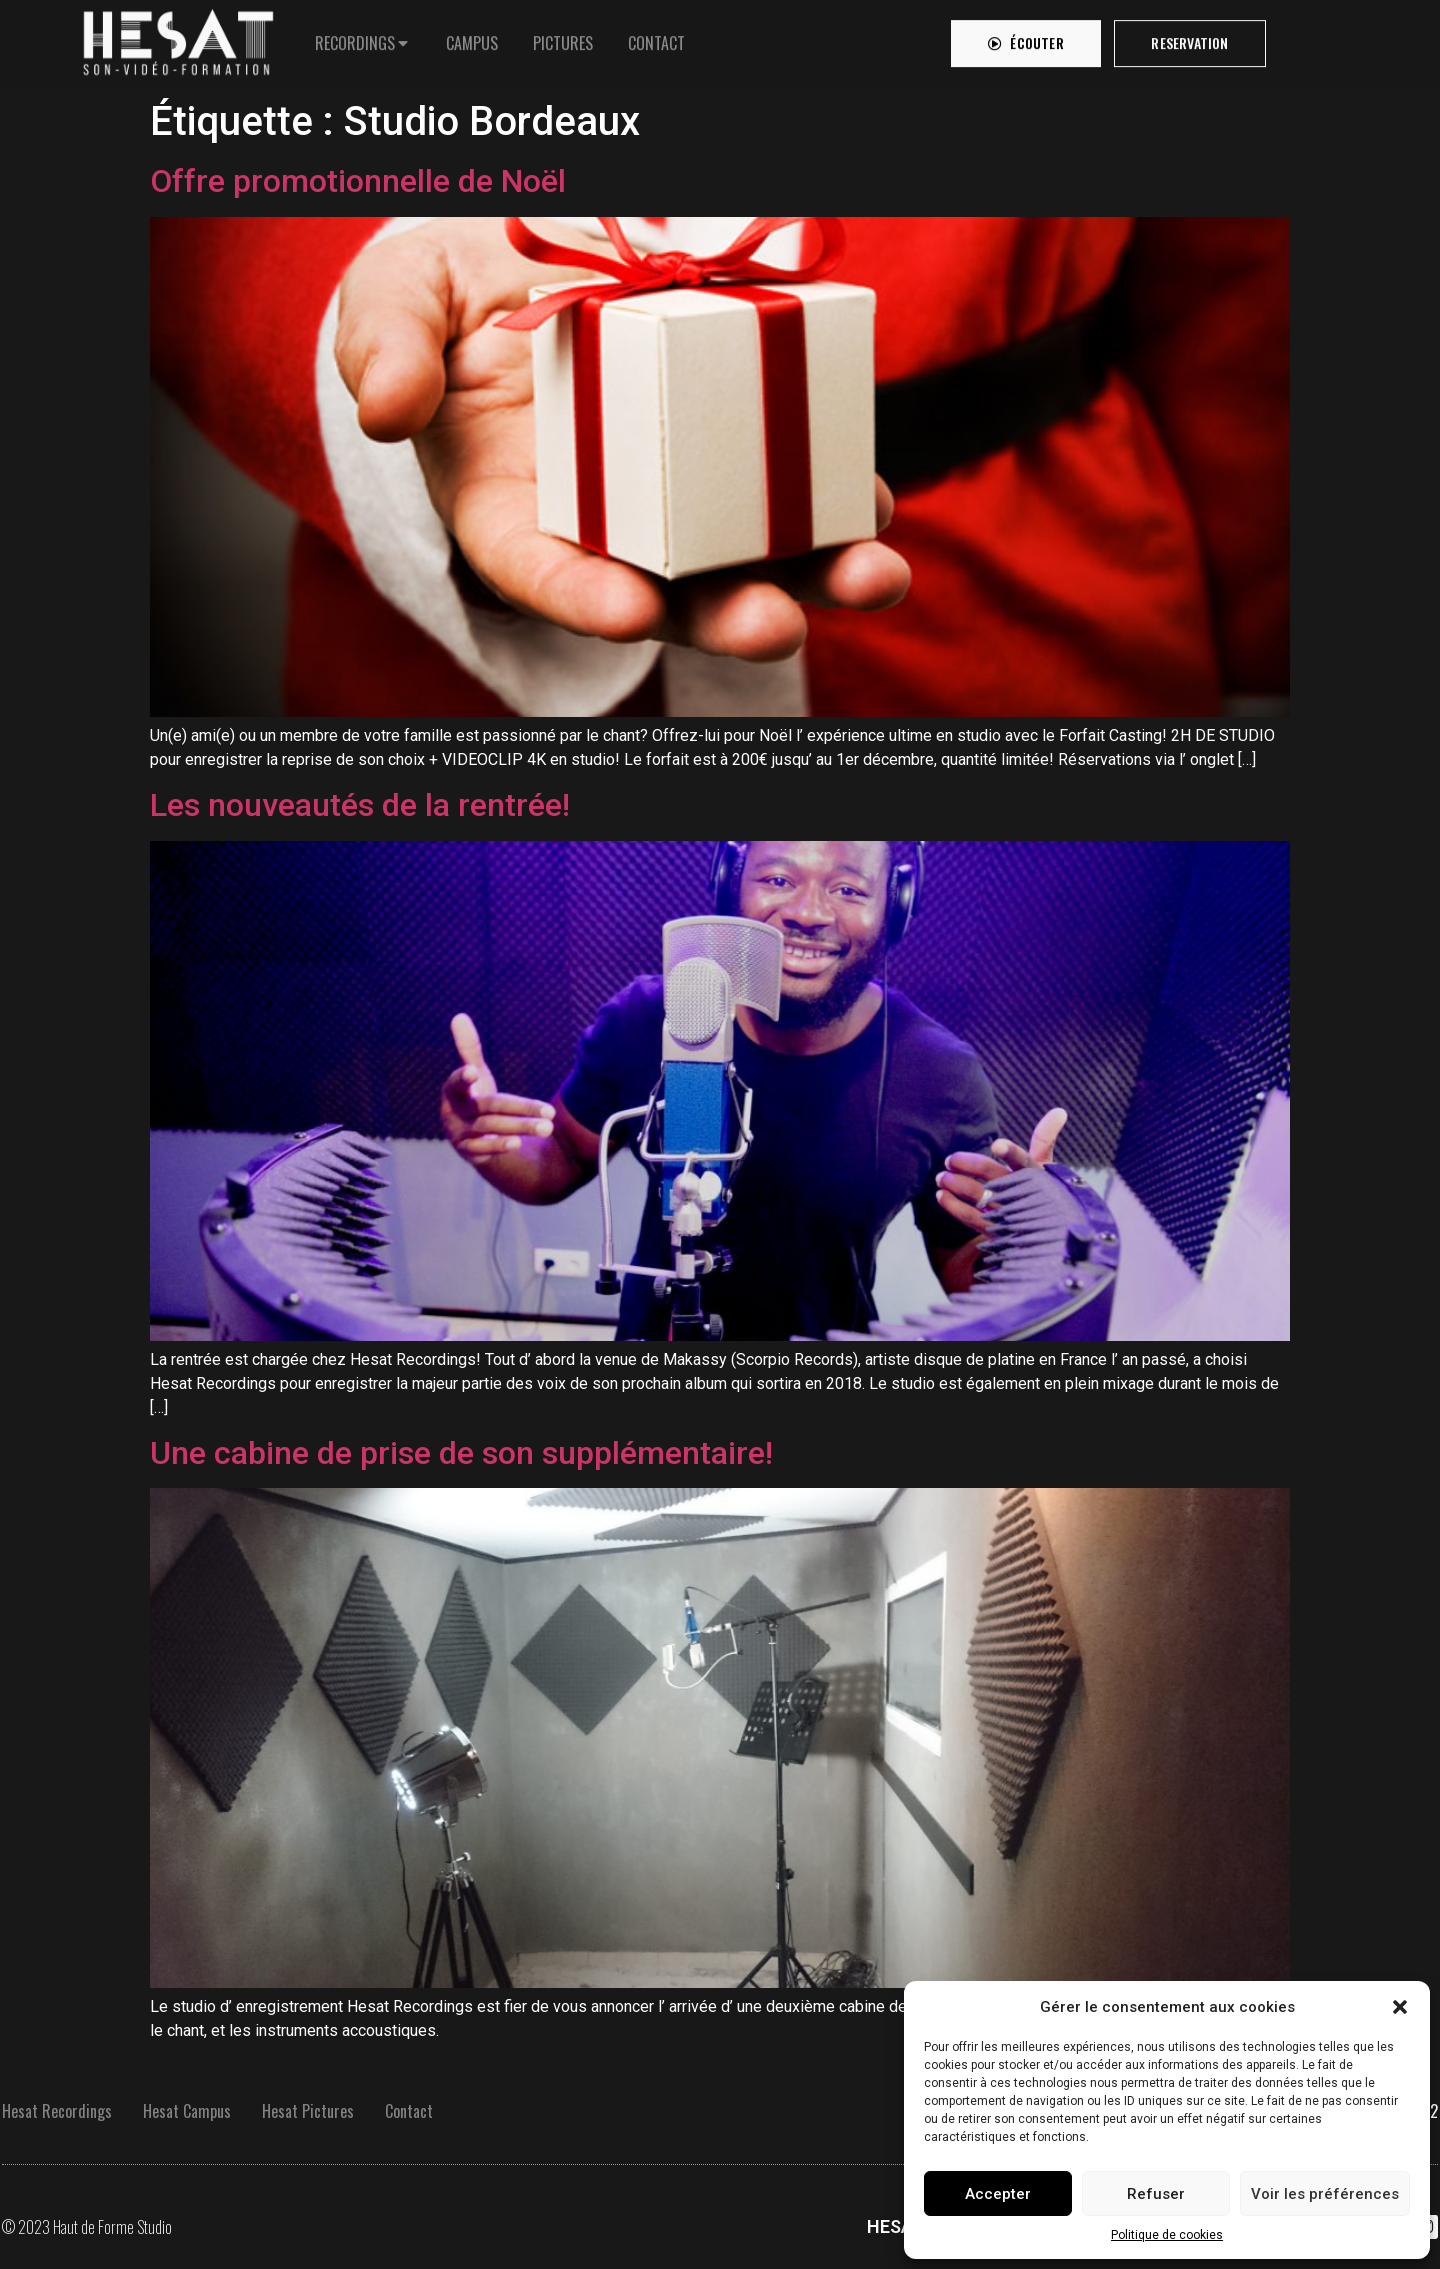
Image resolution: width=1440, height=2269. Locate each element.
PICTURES (563, 38)
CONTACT (656, 38)
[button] (1400, 2007)
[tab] (363, 38)
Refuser (1156, 2194)
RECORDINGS (355, 38)
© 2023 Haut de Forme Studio (87, 2227)
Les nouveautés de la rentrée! (360, 805)
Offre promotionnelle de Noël (358, 181)
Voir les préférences (1325, 2194)
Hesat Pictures (308, 2111)
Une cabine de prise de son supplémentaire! (461, 1453)
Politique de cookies (1167, 2235)
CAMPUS (472, 38)
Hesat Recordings (57, 2111)
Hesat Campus (187, 2111)
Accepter (998, 2194)
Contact (409, 2111)
